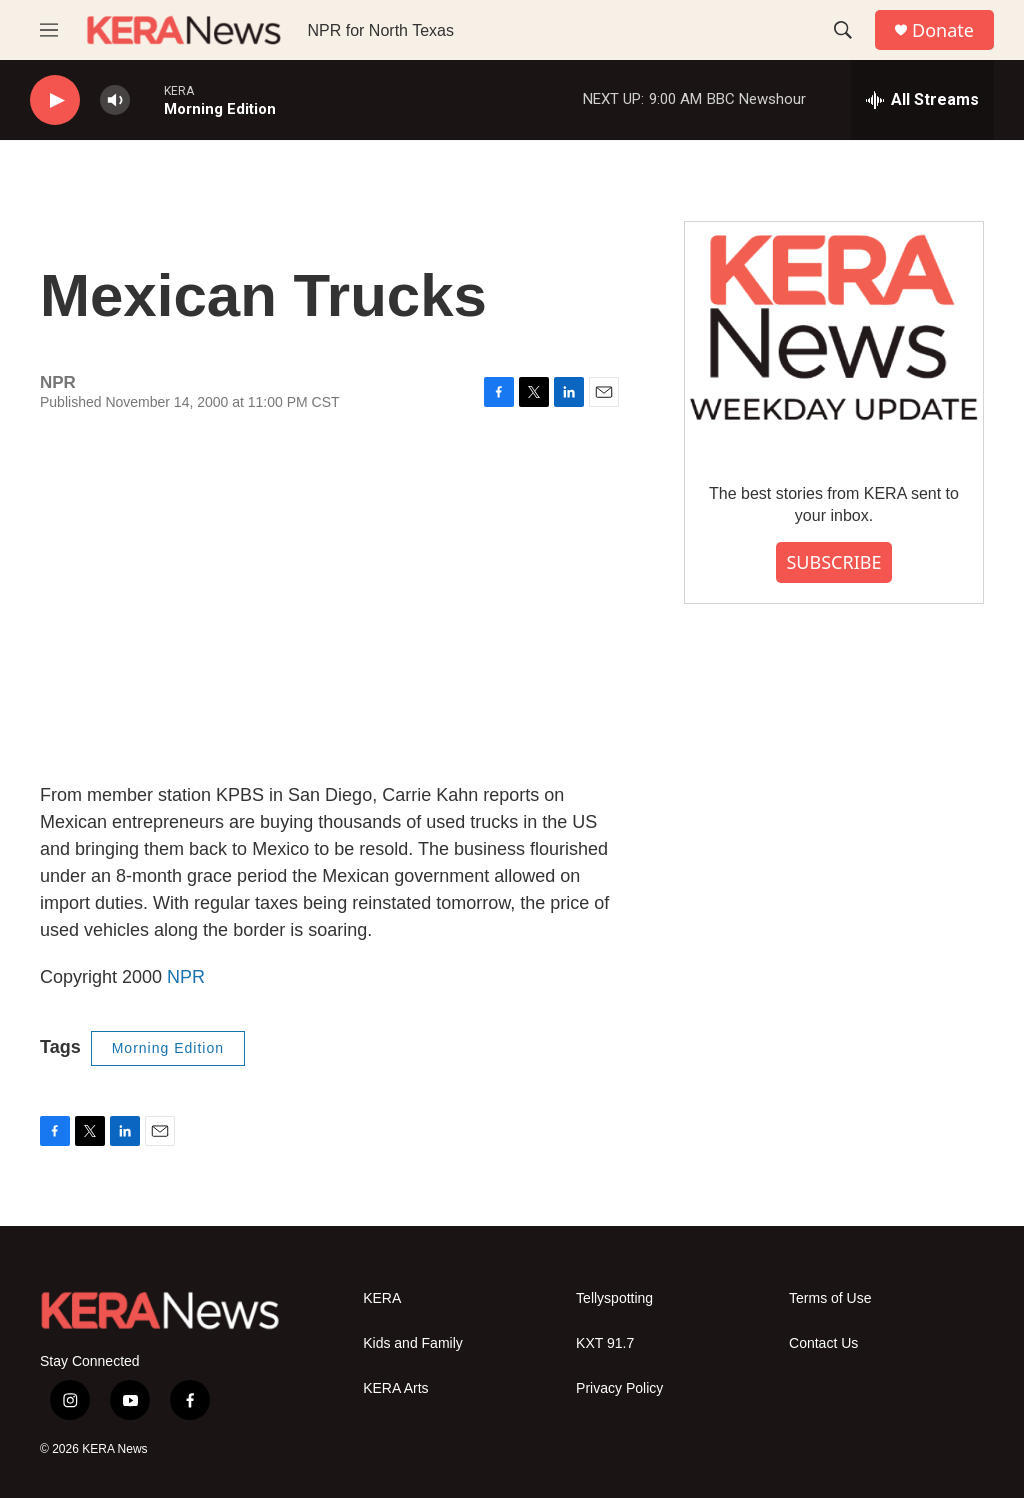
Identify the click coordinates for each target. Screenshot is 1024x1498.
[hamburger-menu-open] (49, 30)
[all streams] (922, 100)
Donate (943, 30)
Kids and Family (413, 1343)
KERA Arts (395, 1388)
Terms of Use (830, 1298)
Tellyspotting (614, 1298)
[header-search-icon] (843, 30)
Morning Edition (168, 1048)
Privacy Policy (619, 1388)
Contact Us (823, 1343)
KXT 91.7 (605, 1343)
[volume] (115, 100)
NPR (186, 977)
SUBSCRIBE (833, 562)
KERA (382, 1298)
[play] (55, 100)
